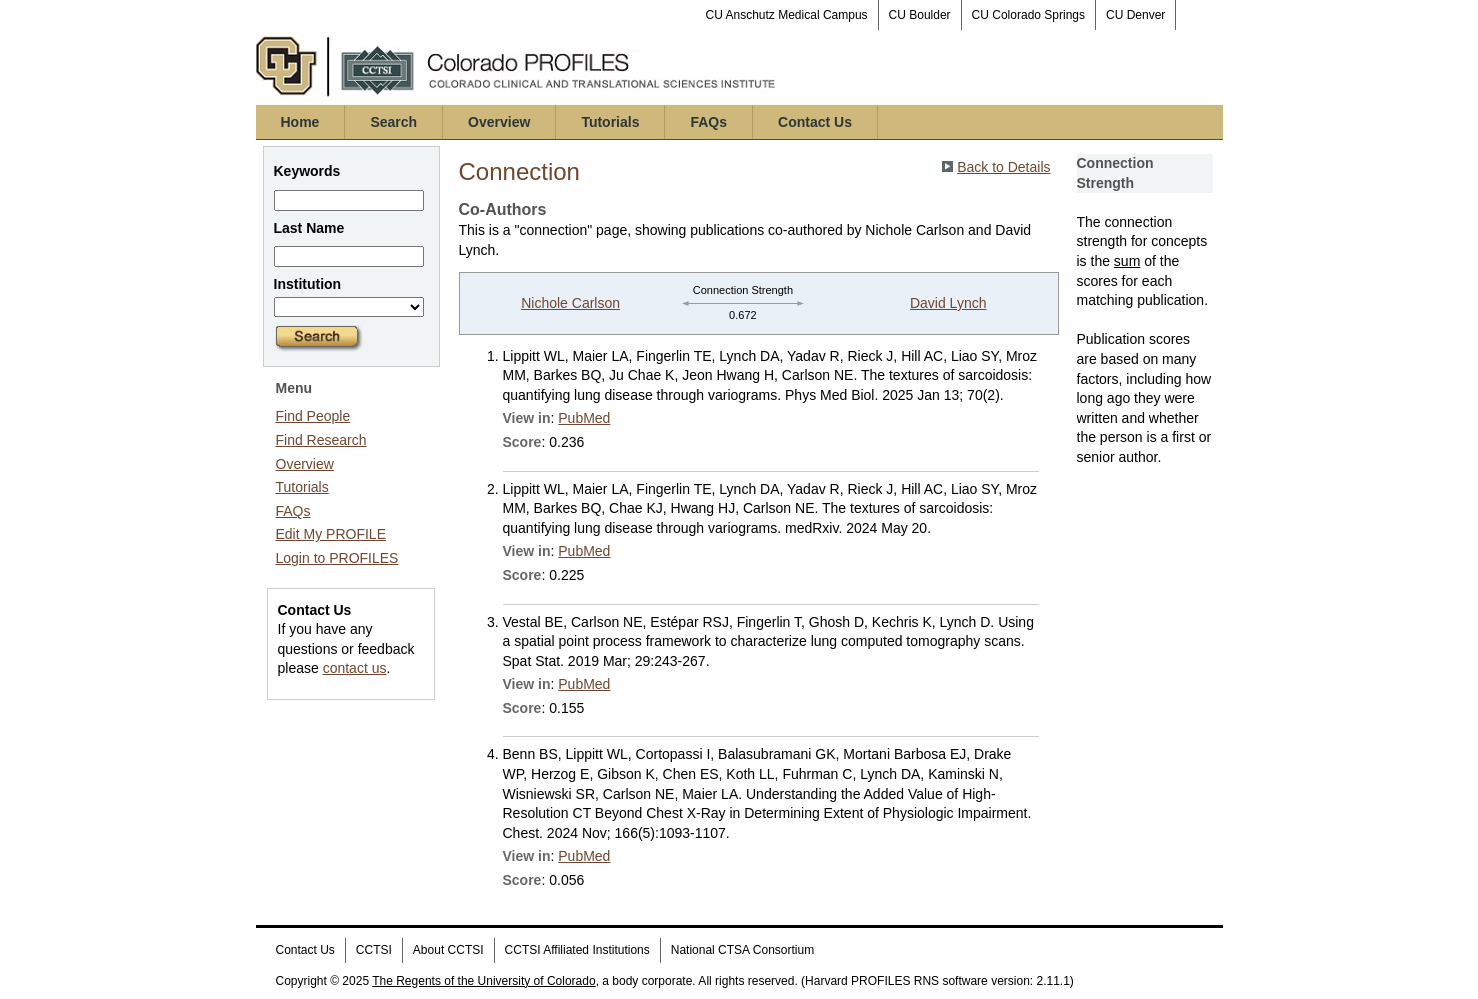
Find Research (321, 440)
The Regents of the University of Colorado (483, 981)
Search (393, 122)
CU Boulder (920, 15)
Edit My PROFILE (331, 534)
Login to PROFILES (337, 558)
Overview (499, 122)
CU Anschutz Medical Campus (787, 15)
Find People (313, 416)
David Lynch (948, 303)
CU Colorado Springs (1028, 15)
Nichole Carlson (570, 303)
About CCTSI (448, 950)
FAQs (708, 122)
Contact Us (815, 122)
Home (300, 122)
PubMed (584, 418)
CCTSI (374, 950)
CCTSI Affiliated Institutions (577, 950)
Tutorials (610, 122)
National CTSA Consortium (742, 950)
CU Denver (1135, 15)
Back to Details (1003, 167)
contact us (355, 668)
